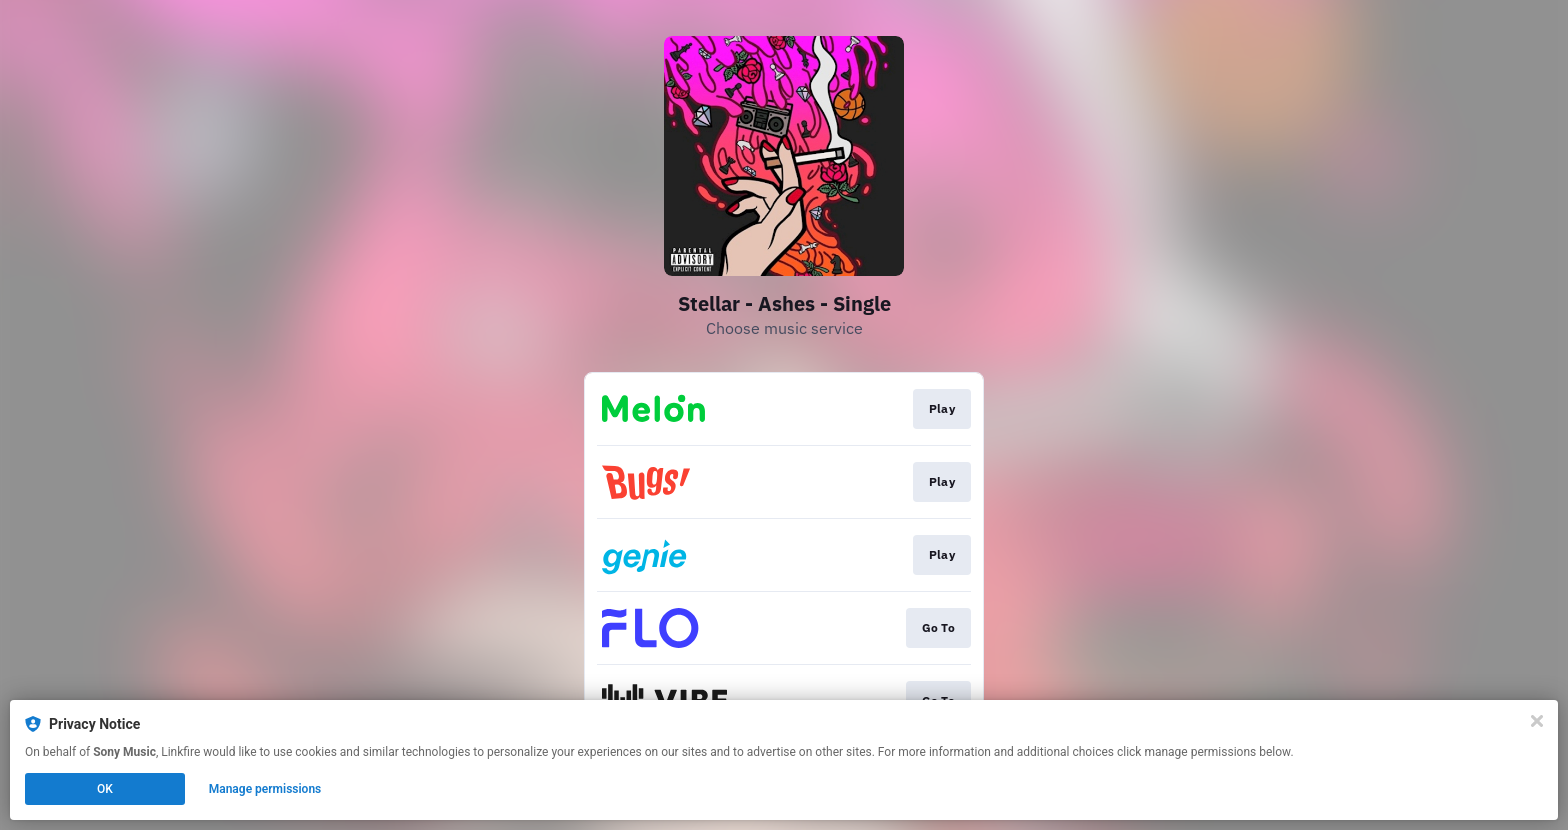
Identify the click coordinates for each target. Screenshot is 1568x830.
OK (105, 789)
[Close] (1537, 721)
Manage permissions (265, 789)
